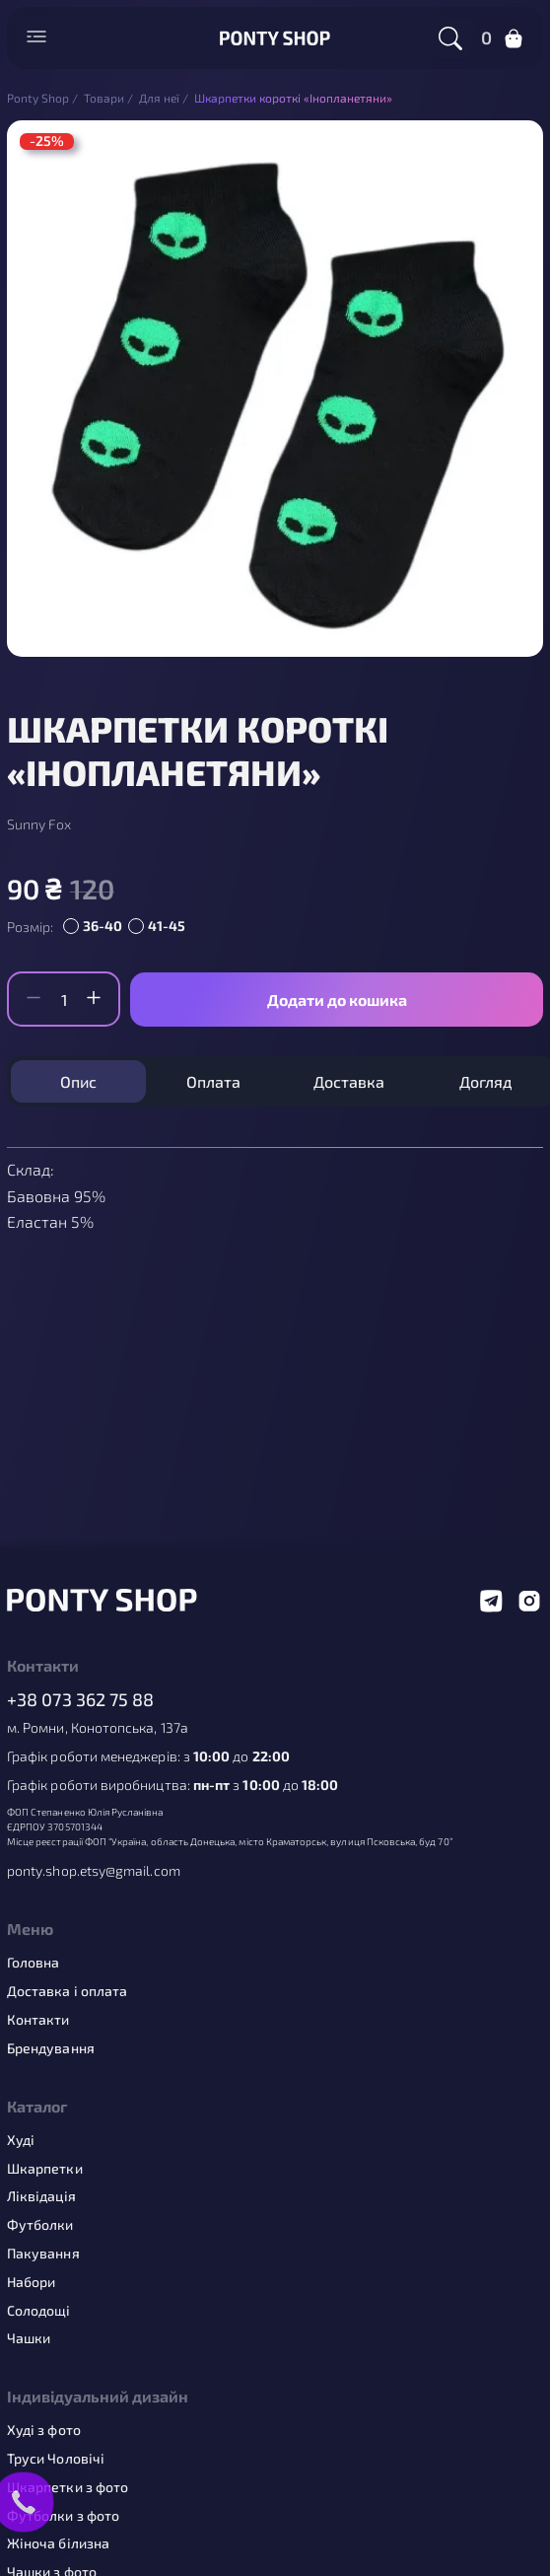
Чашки (28, 2338)
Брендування (51, 2048)
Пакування (43, 2253)
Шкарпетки (45, 2169)
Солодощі (39, 2311)
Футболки (40, 2225)
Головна (33, 1962)
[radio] (95, 927)
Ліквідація (41, 2196)
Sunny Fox (39, 824)
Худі (20, 2140)
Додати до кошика (337, 999)
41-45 (166, 925)
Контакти (38, 2020)
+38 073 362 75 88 (81, 1699)
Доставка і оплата (67, 1991)
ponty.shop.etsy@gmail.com (93, 1871)
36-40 (102, 925)
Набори (31, 2282)
